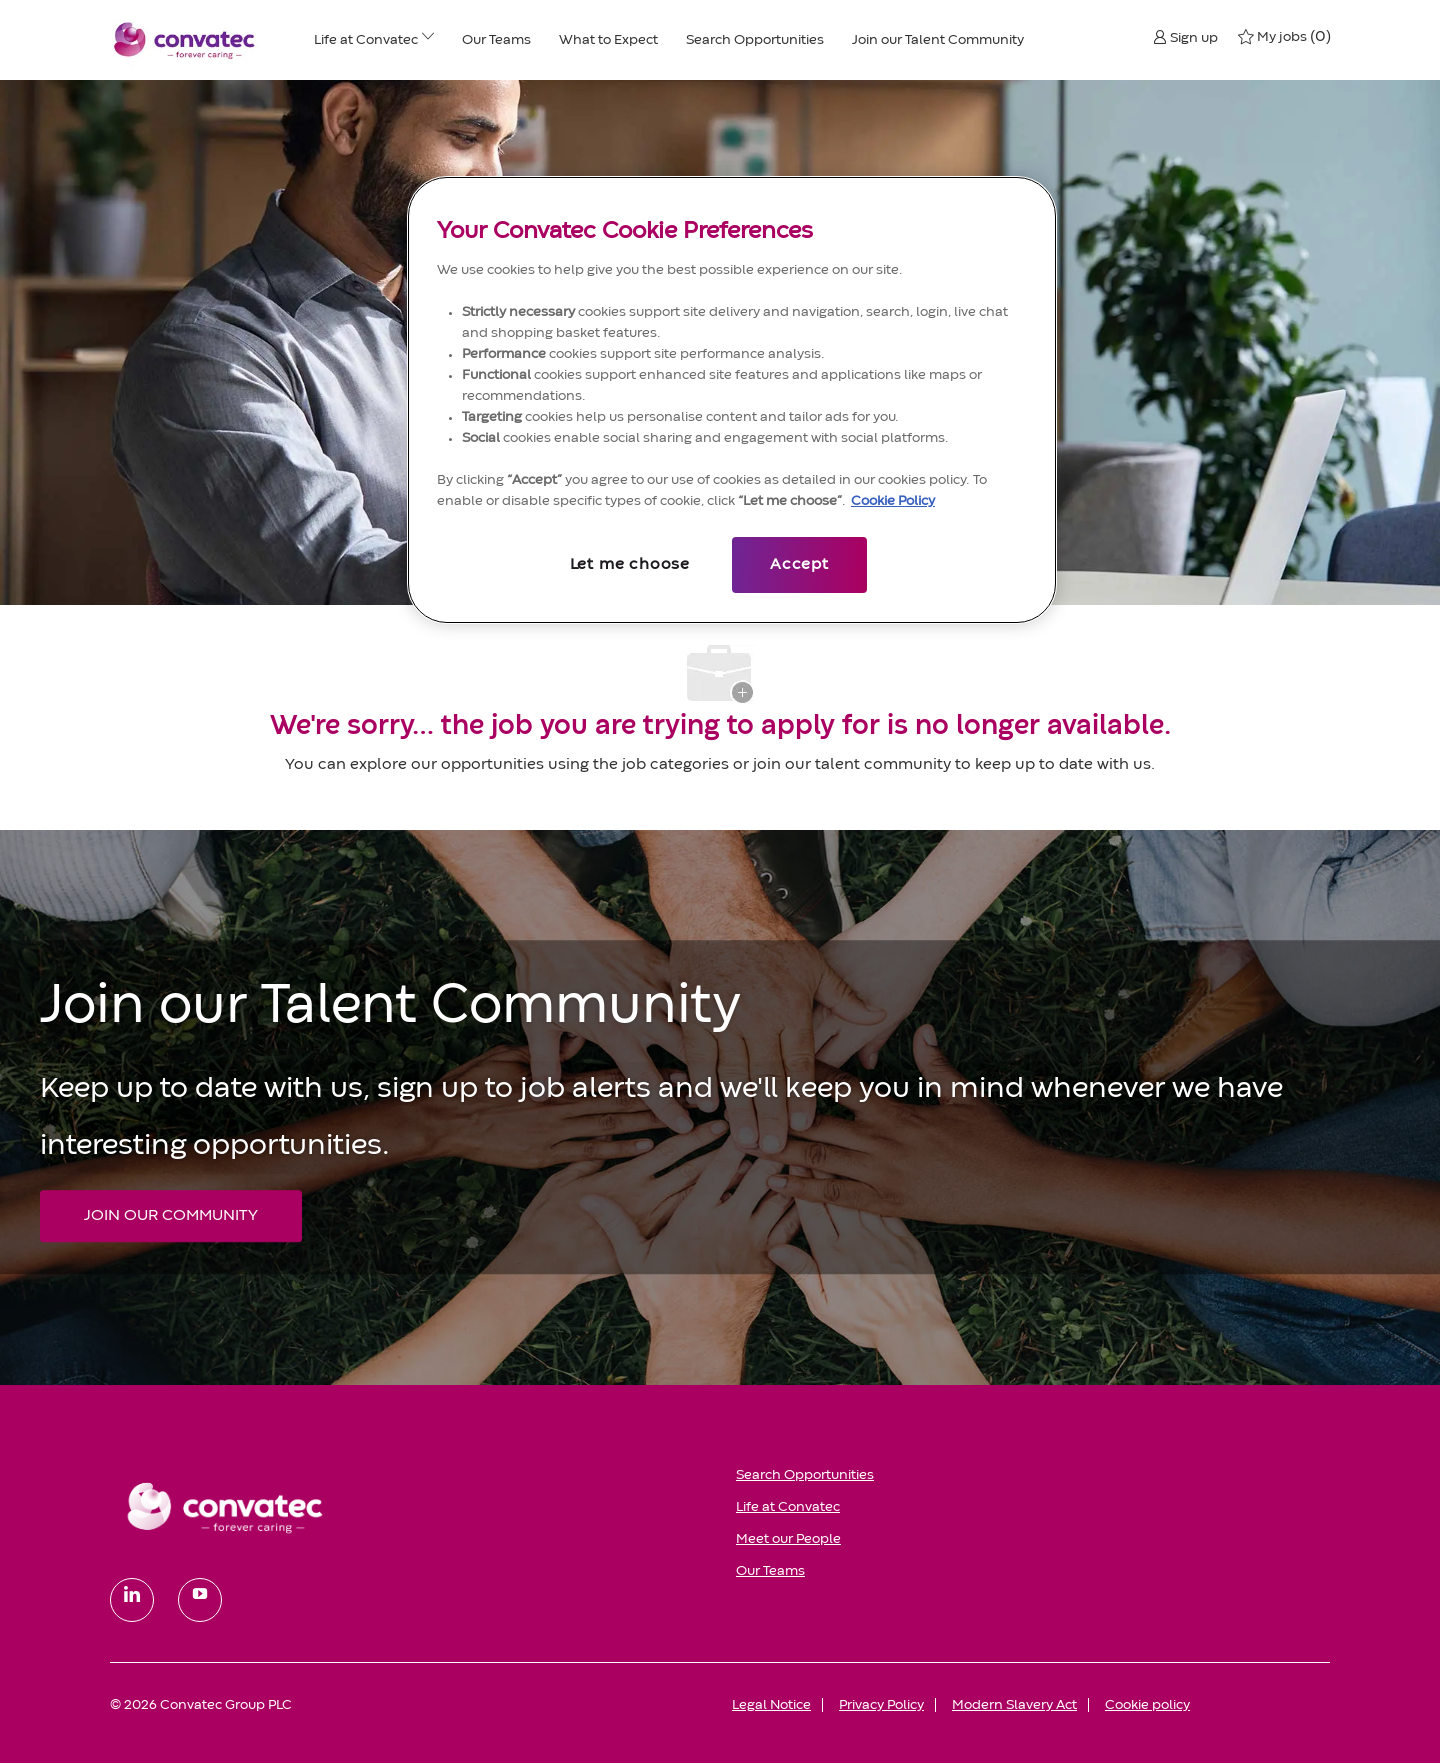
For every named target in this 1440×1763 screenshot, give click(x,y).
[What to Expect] (608, 40)
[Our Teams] (496, 40)
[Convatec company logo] (185, 40)
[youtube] (200, 1600)
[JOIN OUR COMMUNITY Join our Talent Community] (171, 1216)
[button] (1185, 37)
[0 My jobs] (1284, 37)
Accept (799, 565)
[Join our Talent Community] (938, 40)
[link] (409, 1507)
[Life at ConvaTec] (366, 40)
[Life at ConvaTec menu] (428, 40)
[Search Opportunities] (755, 40)
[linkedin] (132, 1600)
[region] (732, 400)
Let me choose (630, 565)
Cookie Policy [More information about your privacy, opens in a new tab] (893, 501)
